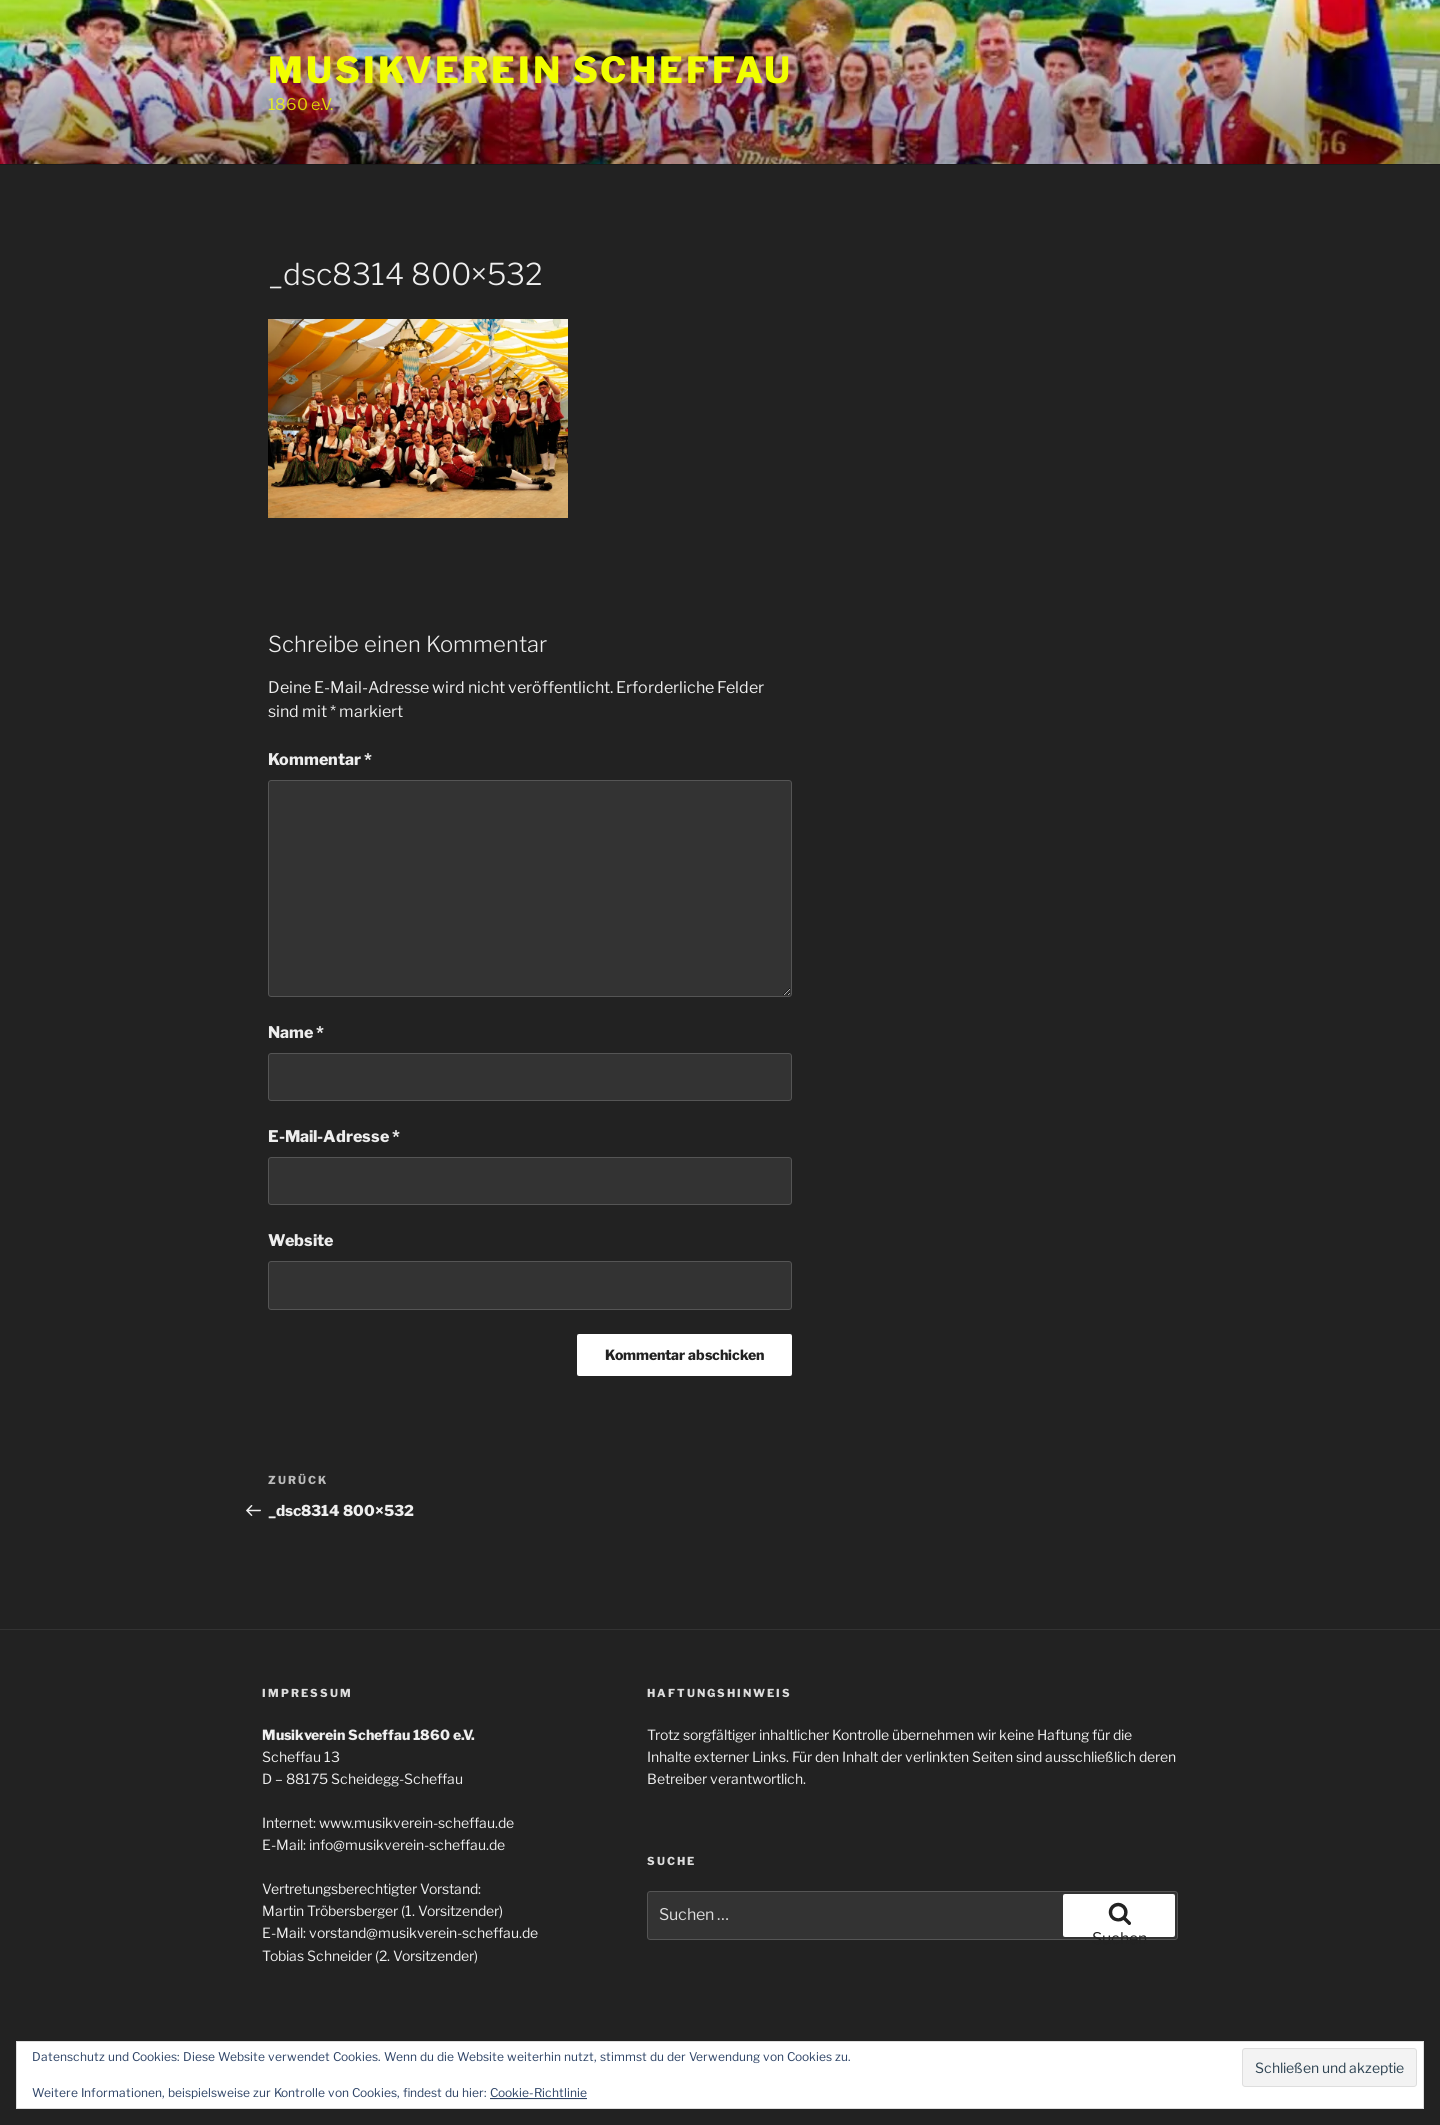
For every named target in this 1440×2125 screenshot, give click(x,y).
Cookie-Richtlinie (538, 2092)
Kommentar (320, 759)
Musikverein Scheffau (530, 70)
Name (296, 1032)
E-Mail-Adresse (334, 1136)
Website (300, 1240)
